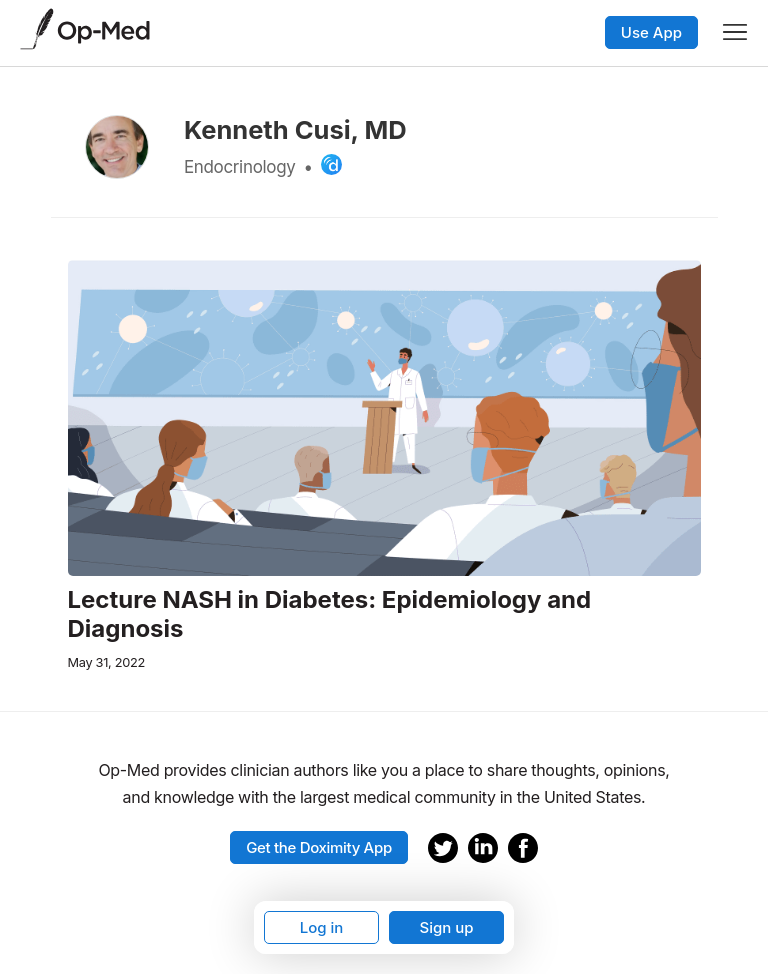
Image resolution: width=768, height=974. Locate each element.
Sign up (446, 927)
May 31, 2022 (106, 662)
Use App (651, 32)
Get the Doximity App (319, 847)
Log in (322, 927)
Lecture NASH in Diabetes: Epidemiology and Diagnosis (330, 614)
